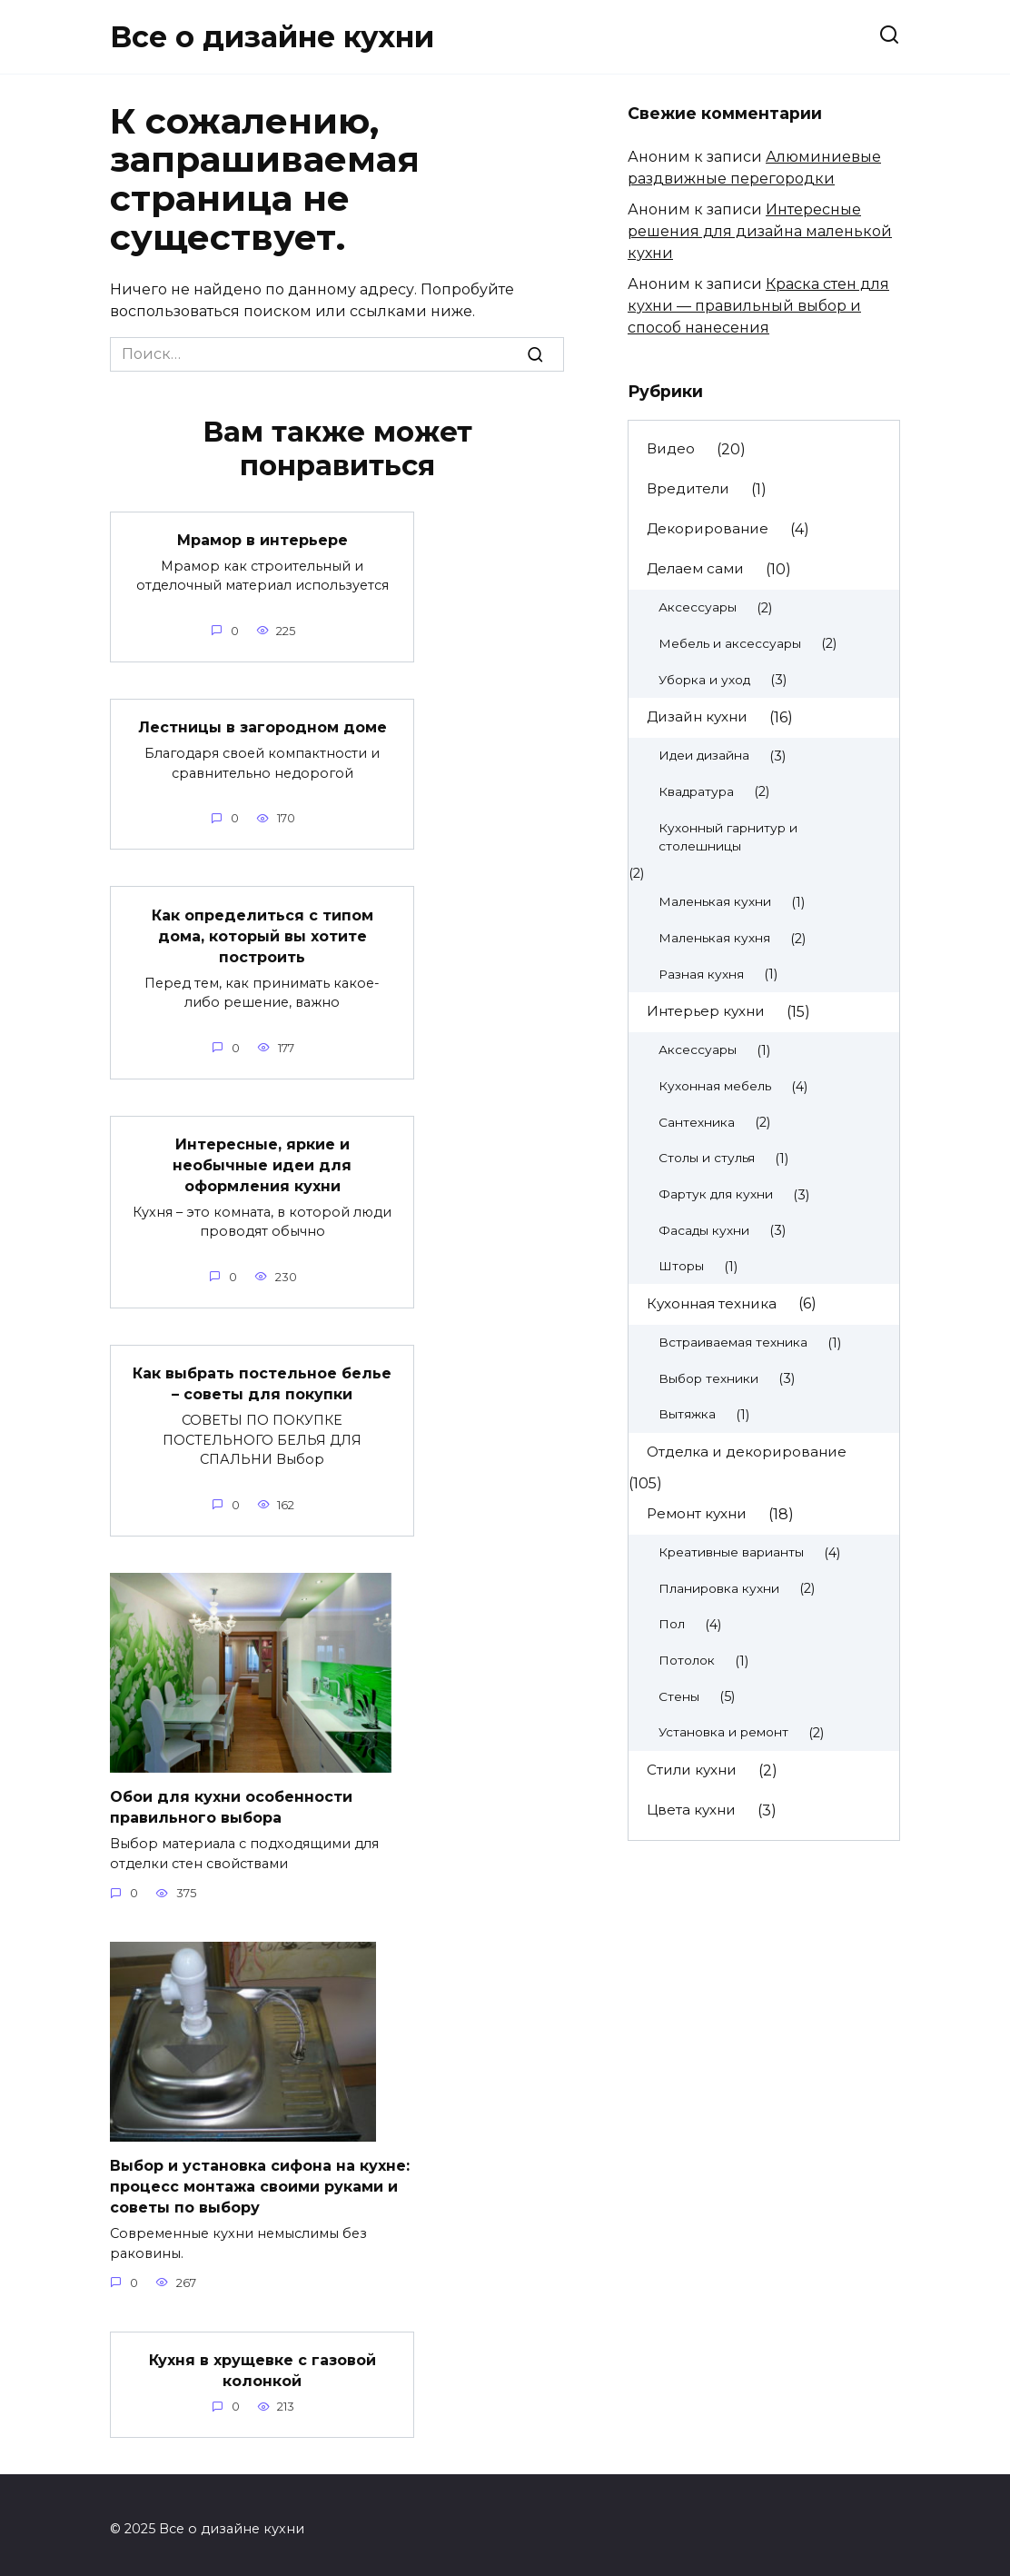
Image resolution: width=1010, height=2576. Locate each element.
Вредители (688, 488)
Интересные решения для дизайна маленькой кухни (760, 231)
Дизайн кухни (697, 716)
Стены (678, 1696)
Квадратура (696, 791)
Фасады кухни (703, 1230)
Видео (671, 448)
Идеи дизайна (703, 755)
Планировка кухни (718, 1588)
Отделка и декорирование (747, 1451)
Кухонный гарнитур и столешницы (727, 837)
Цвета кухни (691, 1809)
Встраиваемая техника (732, 1342)
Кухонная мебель (714, 1086)
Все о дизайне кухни (272, 37)
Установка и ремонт (723, 1732)
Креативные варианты (731, 1552)
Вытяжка (687, 1414)
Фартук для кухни (715, 1194)
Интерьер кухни (706, 1010)
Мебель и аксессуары (729, 643)
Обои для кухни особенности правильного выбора (231, 1801)
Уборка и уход (704, 679)
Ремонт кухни (697, 1513)
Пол (671, 1623)
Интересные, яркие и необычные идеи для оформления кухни (262, 1162)
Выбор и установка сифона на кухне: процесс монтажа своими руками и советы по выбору (260, 2180)
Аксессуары (697, 607)
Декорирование (707, 528)
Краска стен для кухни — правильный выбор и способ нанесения (758, 305)
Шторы (681, 1265)
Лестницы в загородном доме (262, 726)
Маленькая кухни (714, 901)
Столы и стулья (706, 1157)
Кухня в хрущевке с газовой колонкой (262, 2362)
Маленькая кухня (714, 937)
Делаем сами (695, 568)
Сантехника (696, 1122)
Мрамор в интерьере (262, 540)
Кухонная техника (712, 1303)
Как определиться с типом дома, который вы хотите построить (262, 934)
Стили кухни (692, 1769)
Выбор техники (708, 1378)
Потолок (686, 1660)
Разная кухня (701, 974)
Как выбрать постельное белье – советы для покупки (262, 1378)
